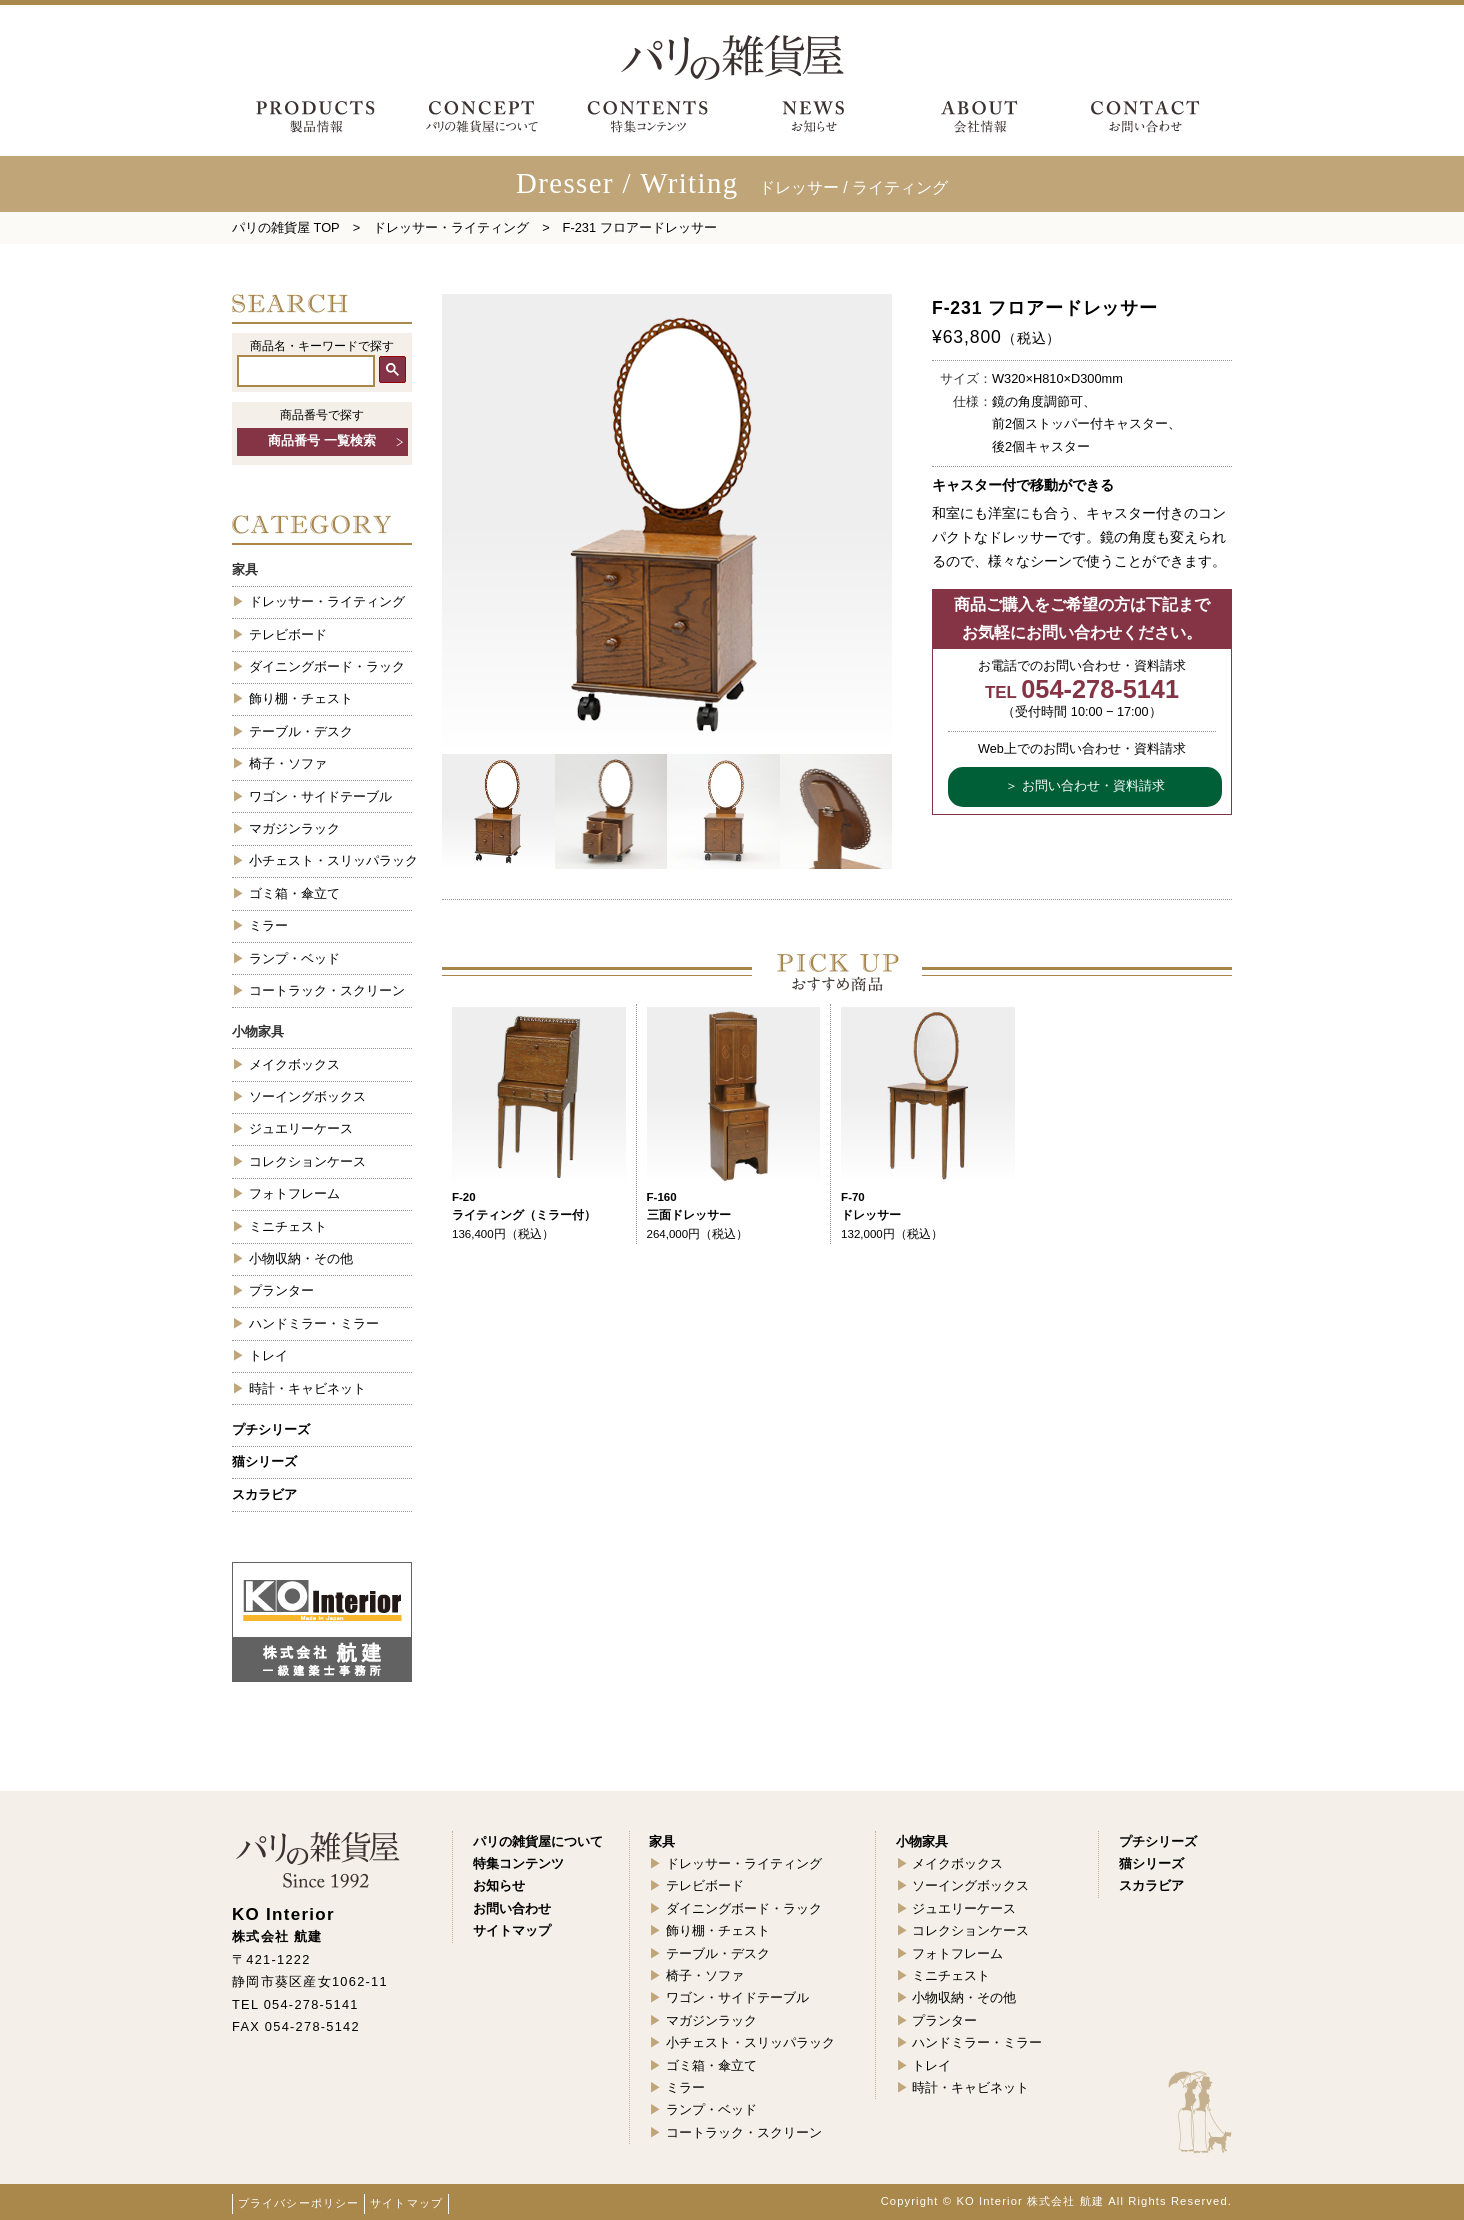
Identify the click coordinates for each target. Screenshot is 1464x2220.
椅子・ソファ (288, 763)
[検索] (306, 371)
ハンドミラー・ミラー (314, 1323)
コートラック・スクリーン (327, 990)
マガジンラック (294, 828)
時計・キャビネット (307, 1388)
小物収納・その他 (301, 1258)
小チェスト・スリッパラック (330, 860)
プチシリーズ (271, 1429)
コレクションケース (307, 1161)
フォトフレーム (294, 1193)
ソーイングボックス (307, 1096)
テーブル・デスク (301, 731)
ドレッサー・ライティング (451, 227)
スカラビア (264, 1494)
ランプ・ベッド (294, 958)
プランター (281, 1290)
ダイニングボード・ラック (327, 666)
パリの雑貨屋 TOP (286, 227)
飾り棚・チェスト (301, 698)
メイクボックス (294, 1064)
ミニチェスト (288, 1226)
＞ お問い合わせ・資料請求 (1085, 786)
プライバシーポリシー (298, 2203)
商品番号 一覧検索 (322, 441)
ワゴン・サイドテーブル (320, 796)
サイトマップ (406, 2203)
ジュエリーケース (301, 1128)
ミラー (268, 925)
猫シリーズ (264, 1461)
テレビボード (288, 634)
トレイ (268, 1355)
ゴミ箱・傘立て (294, 893)
